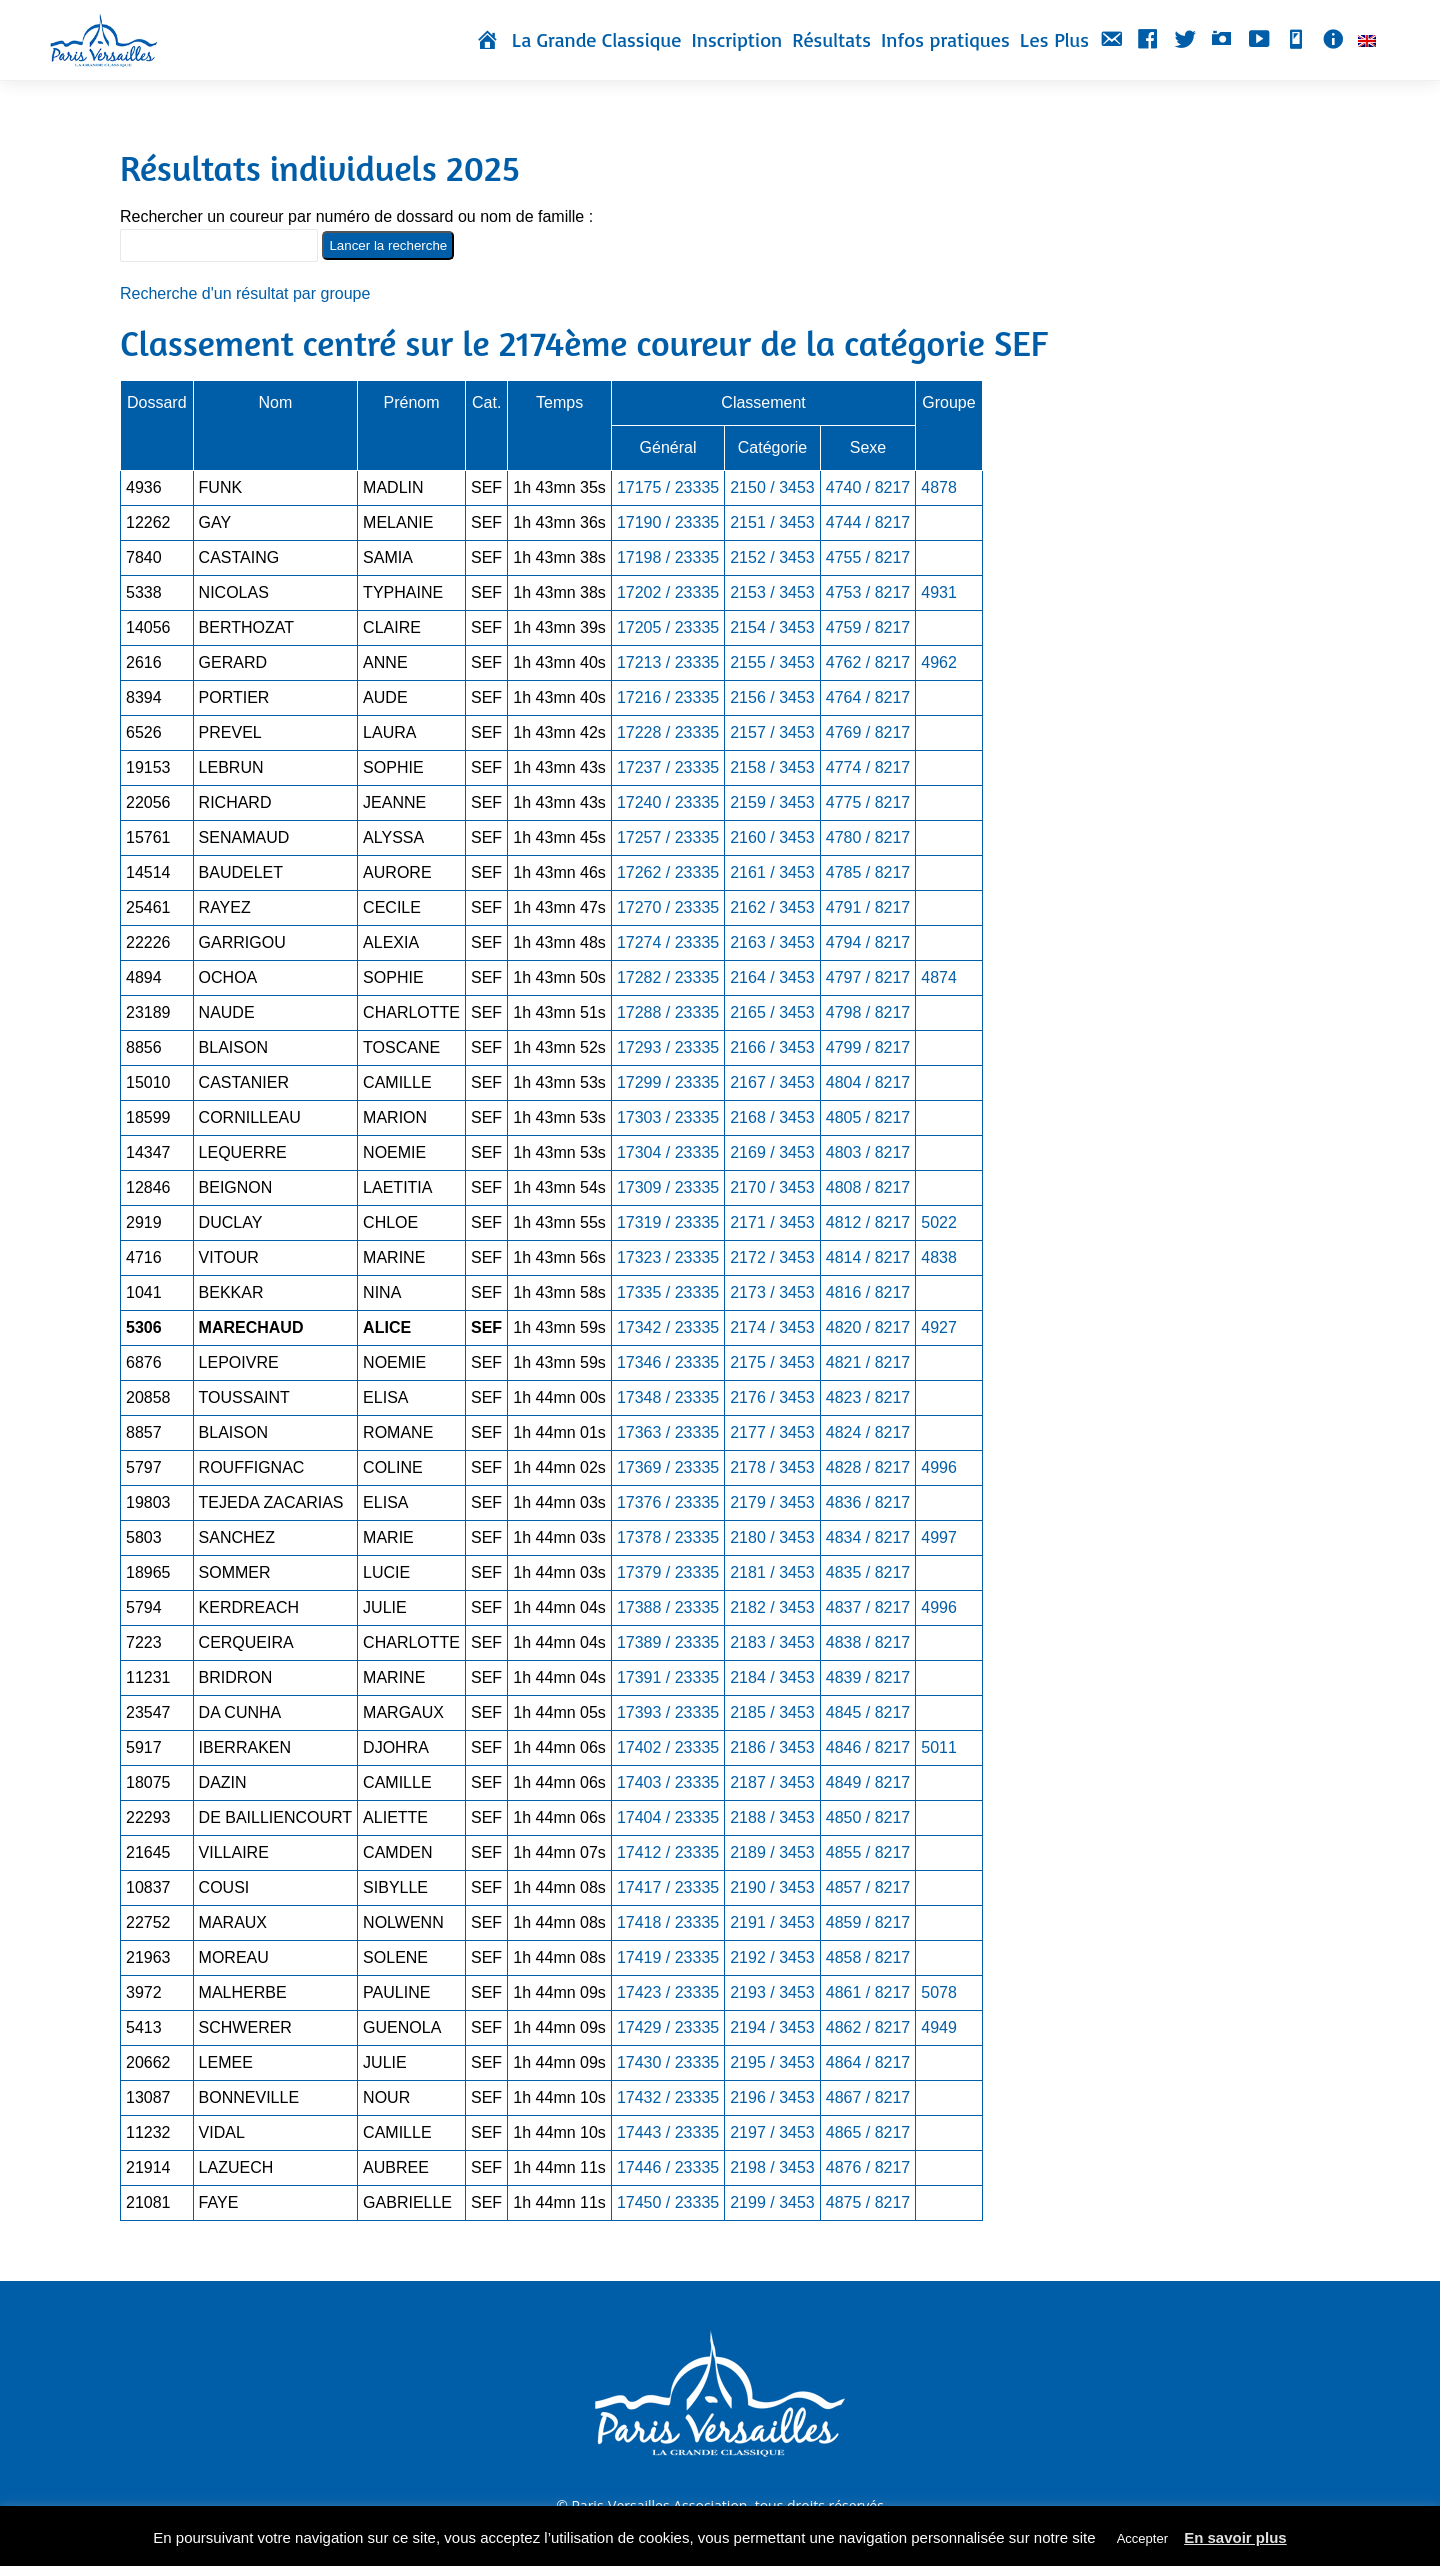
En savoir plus (1235, 2537)
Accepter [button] (1142, 2538)
